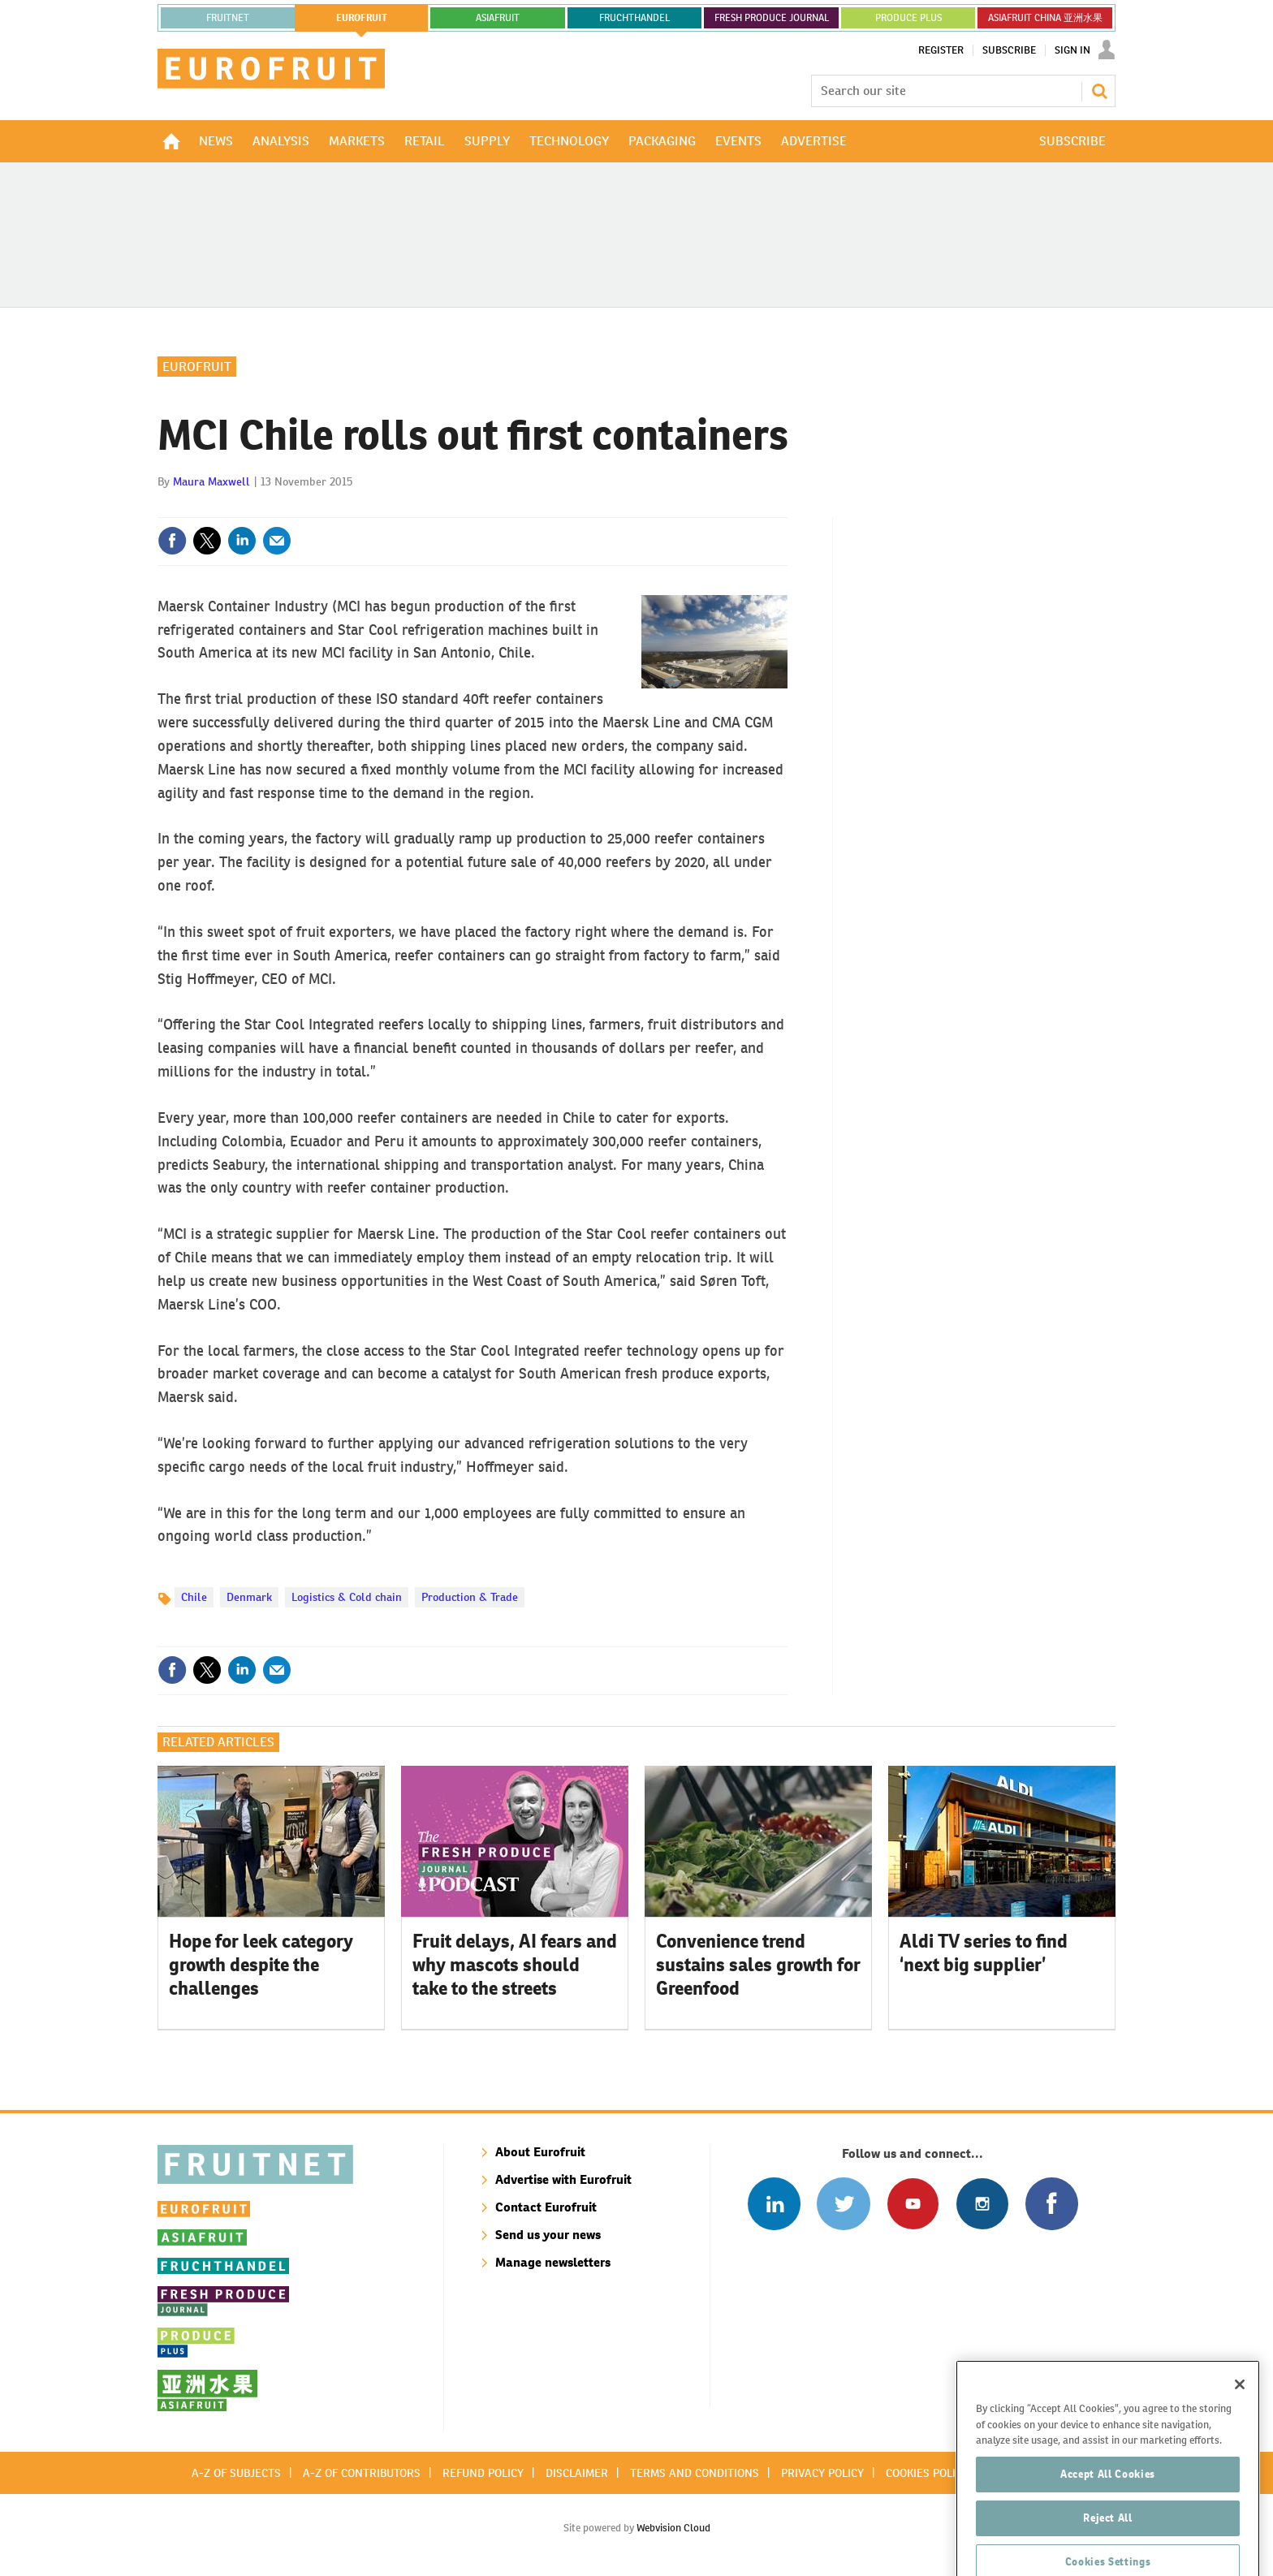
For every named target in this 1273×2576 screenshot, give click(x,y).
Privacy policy (822, 2473)
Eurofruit (196, 366)
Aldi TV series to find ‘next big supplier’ (984, 1953)
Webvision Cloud (673, 2528)
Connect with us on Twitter (843, 2203)
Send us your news (548, 2234)
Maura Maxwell (211, 481)
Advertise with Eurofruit (563, 2179)
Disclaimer (577, 2473)
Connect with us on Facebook (1051, 2203)
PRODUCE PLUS (908, 17)
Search (1099, 91)
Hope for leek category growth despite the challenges (261, 1964)
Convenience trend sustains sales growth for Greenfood (758, 1964)
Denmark (249, 1597)
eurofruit (361, 17)
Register (941, 50)
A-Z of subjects (236, 2473)
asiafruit (498, 17)
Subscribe (1009, 50)
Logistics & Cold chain (346, 1597)
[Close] (1240, 2427)
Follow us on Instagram (982, 2203)
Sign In (1072, 50)
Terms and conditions (694, 2473)
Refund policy (483, 2473)
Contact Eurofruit (546, 2207)
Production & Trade (469, 1597)
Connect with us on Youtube (913, 2203)
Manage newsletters (553, 2262)
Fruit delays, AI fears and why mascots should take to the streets (514, 1964)
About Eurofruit (540, 2151)
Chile (194, 1597)
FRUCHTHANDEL (634, 17)
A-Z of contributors (362, 2473)
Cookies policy (927, 2473)
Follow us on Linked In (774, 2203)
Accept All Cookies (1107, 2517)
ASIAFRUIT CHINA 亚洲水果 (1045, 17)
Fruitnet (227, 17)
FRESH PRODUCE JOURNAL (771, 17)
